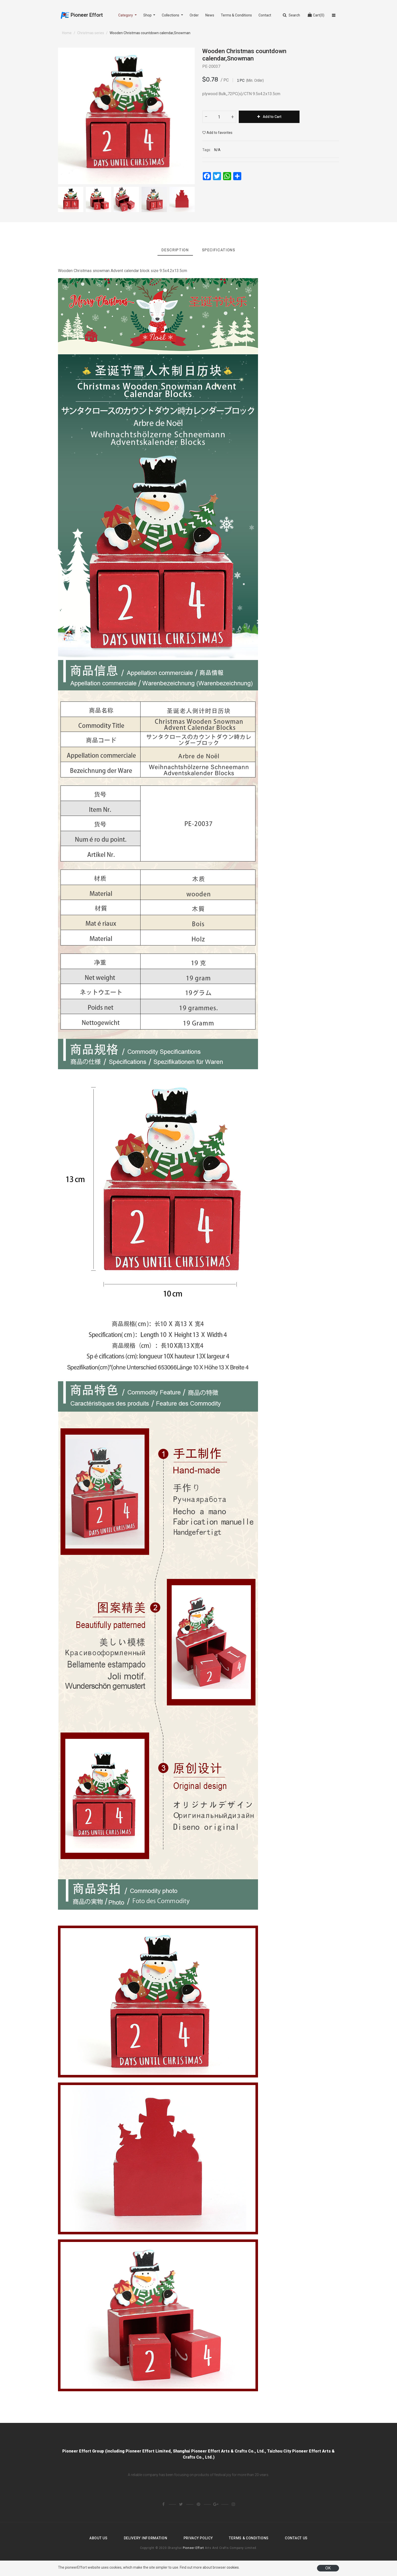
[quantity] (219, 116)
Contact (265, 15)
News (209, 15)
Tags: (206, 150)
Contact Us (296, 2538)
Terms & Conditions (236, 15)
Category (126, 15)
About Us (98, 2538)
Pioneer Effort (193, 2548)
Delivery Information (145, 2538)
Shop (147, 15)
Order (194, 15)
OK (328, 2568)
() (316, 15)
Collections (171, 15)
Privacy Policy (198, 2538)
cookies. (233, 2567)
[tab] (175, 250)
